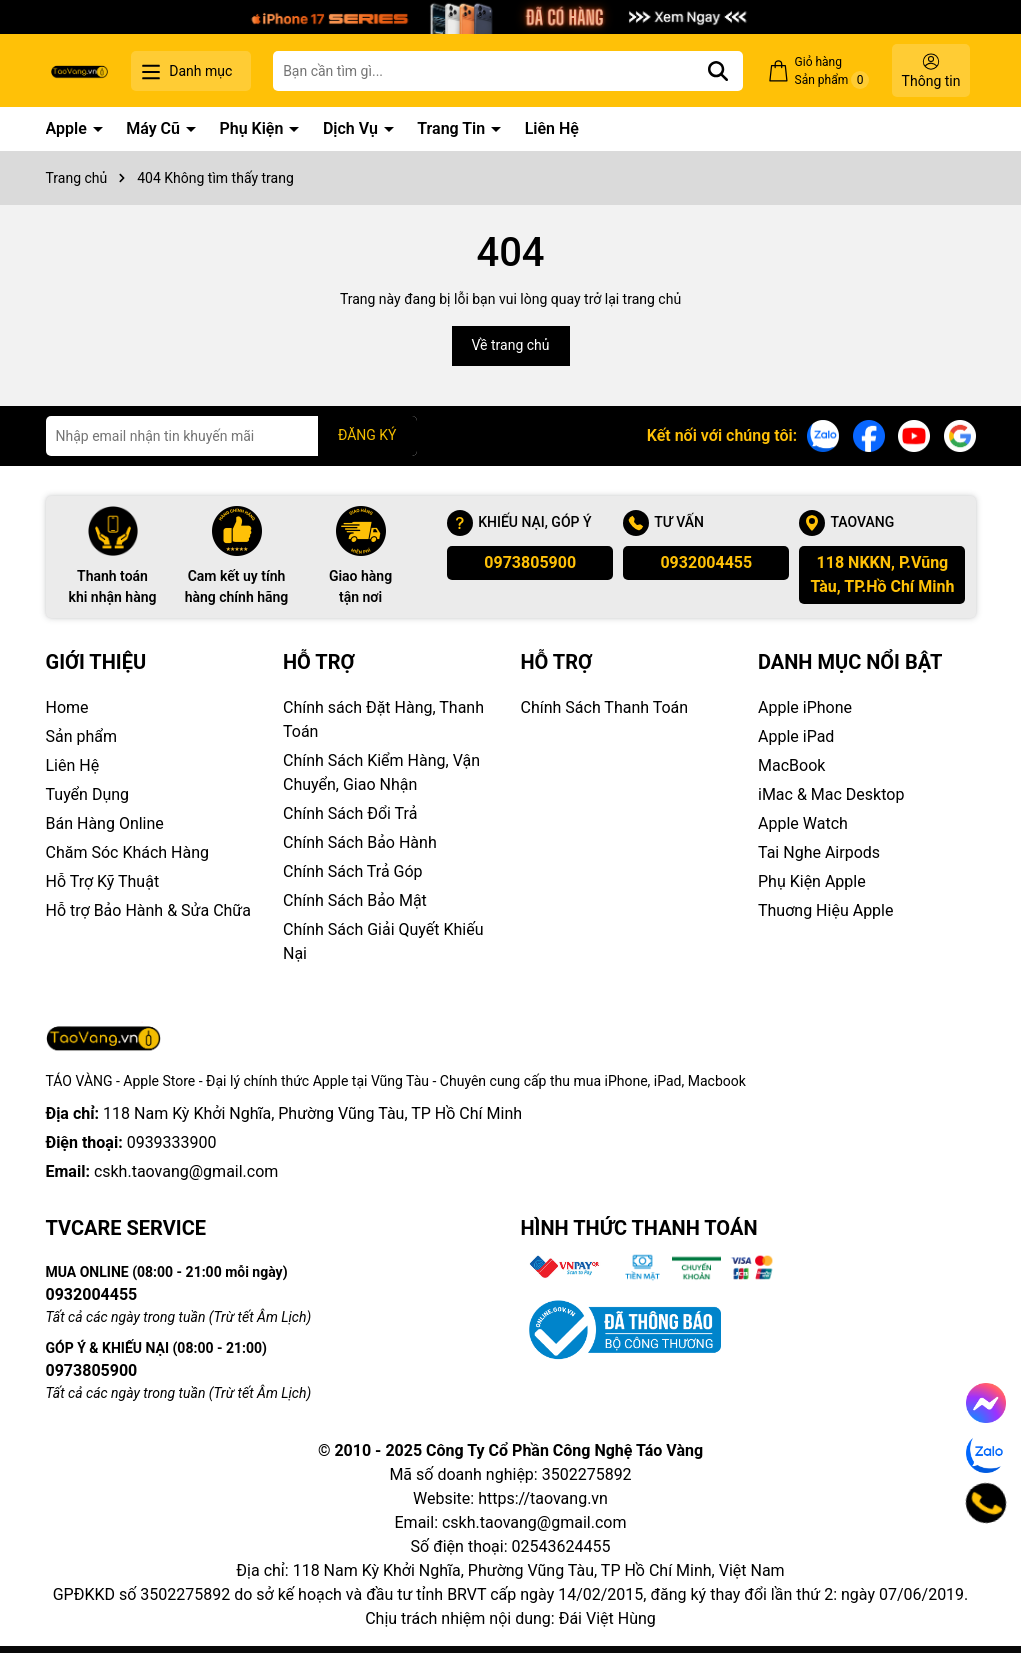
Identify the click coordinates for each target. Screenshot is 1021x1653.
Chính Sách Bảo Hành (360, 842)
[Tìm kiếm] (718, 71)
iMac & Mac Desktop (831, 794)
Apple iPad (796, 736)
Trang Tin (453, 128)
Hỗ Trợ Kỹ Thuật (103, 881)
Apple (68, 128)
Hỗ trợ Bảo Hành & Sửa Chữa (148, 910)
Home (67, 707)
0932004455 (706, 562)
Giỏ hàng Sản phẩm (832, 72)
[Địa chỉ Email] (231, 436)
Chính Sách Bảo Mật (355, 900)
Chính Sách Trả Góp (353, 871)
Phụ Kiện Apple (812, 881)
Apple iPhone (805, 707)
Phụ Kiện (253, 128)
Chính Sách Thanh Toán (605, 707)
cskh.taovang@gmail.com (186, 1171)
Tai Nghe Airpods (819, 852)
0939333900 (172, 1142)
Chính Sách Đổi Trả (350, 813)
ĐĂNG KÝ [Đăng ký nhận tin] (367, 435)
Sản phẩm (82, 736)
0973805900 (530, 562)
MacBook (791, 765)
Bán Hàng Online (105, 823)
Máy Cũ (155, 128)
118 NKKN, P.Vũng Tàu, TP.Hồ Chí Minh (882, 574)
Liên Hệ (552, 128)
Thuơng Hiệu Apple (825, 910)
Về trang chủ (511, 345)
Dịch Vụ (352, 128)
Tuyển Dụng (88, 794)
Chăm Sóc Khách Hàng (128, 852)
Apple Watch (803, 823)
